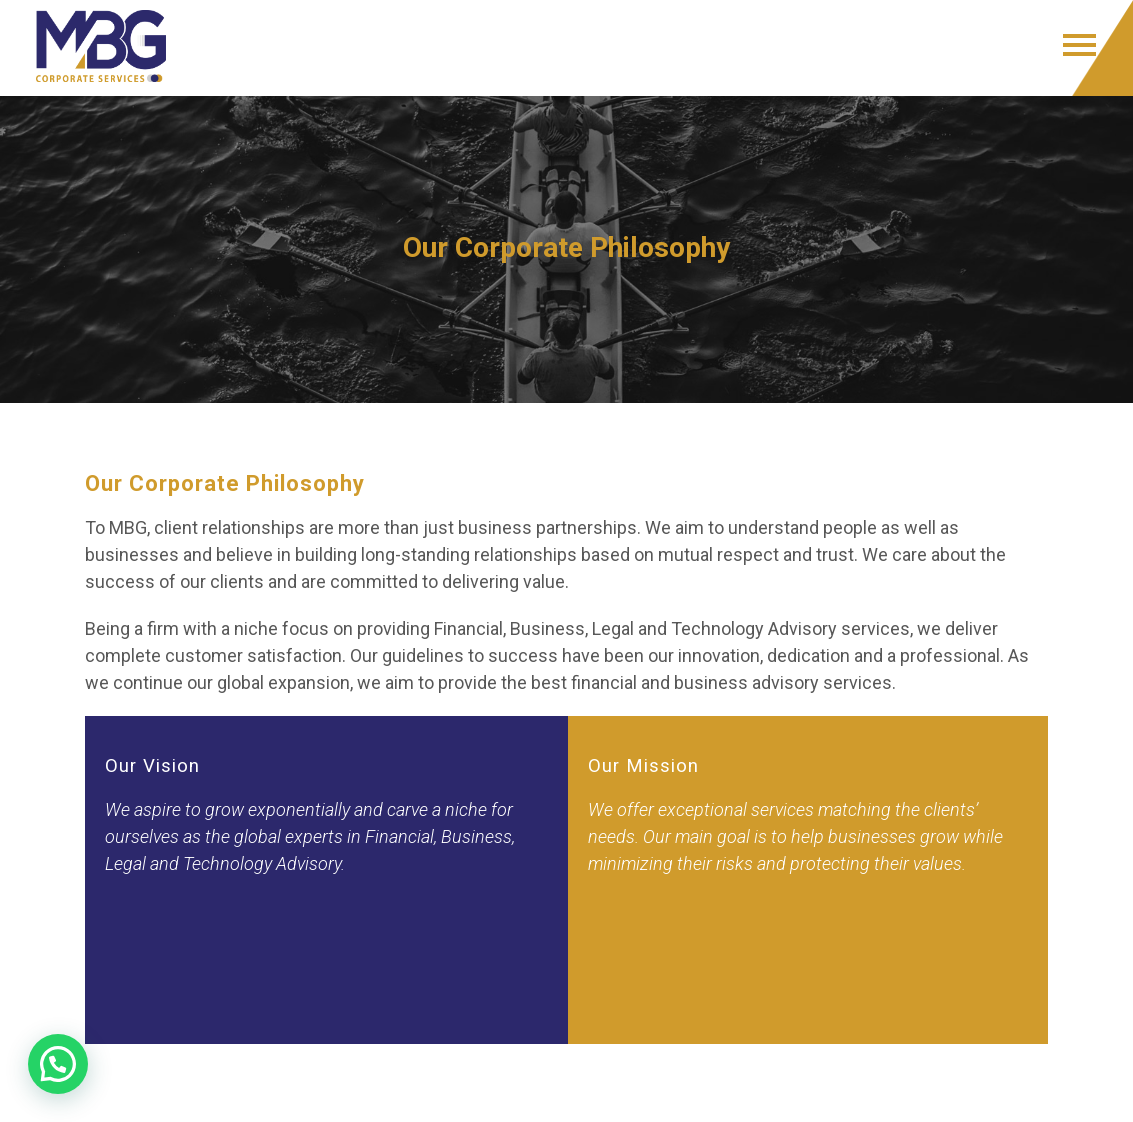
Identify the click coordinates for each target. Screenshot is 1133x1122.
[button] (58, 1064)
